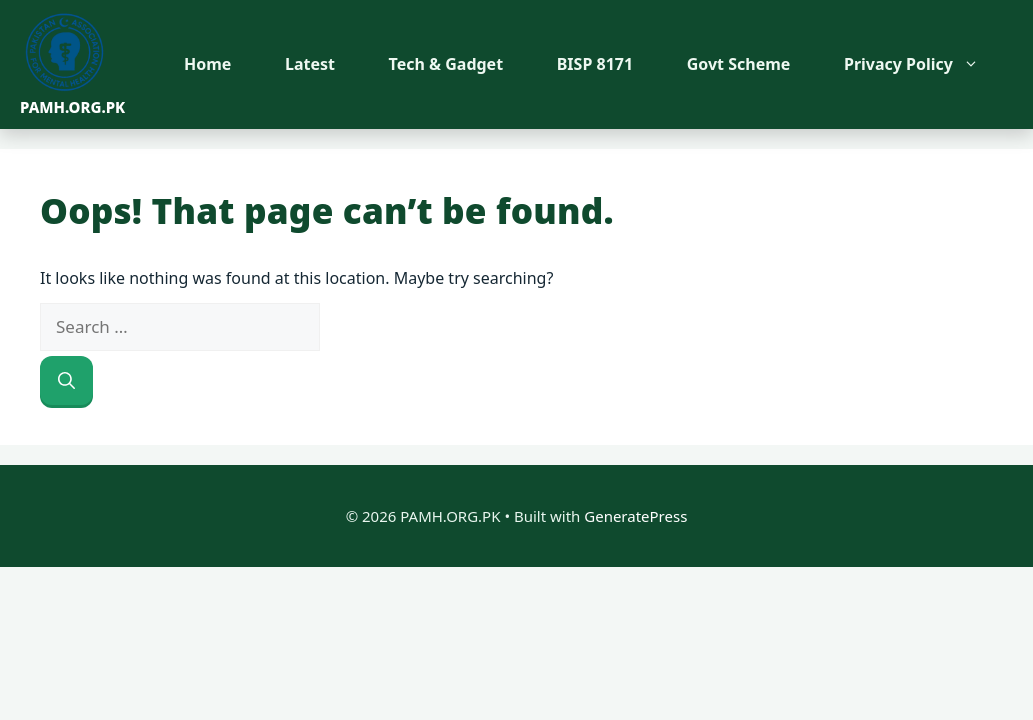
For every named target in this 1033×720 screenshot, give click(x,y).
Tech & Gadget (446, 64)
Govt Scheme (739, 64)
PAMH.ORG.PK (72, 107)
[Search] (66, 381)
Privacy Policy (921, 64)
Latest (310, 64)
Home (207, 64)
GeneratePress (635, 516)
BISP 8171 (595, 64)
